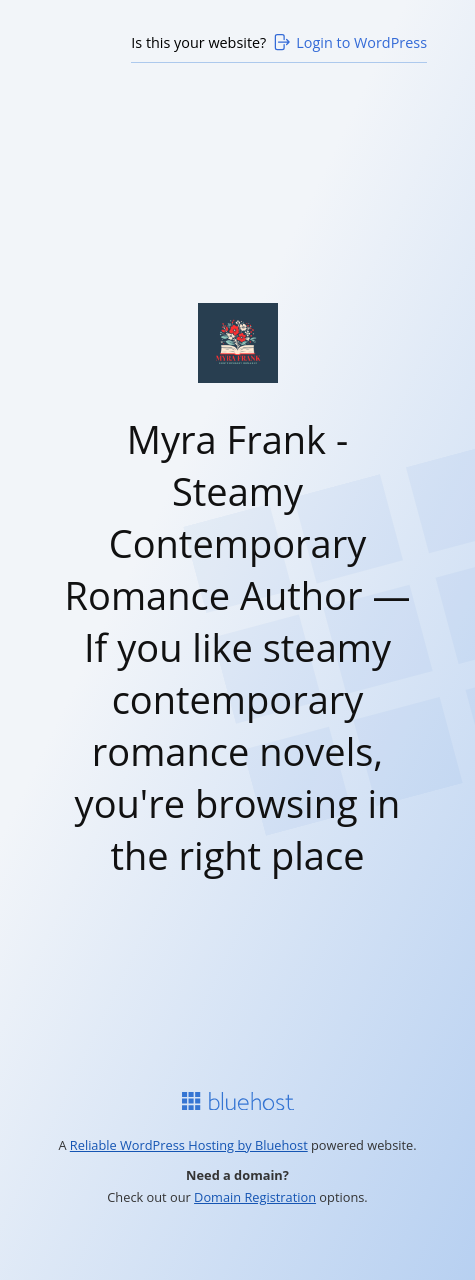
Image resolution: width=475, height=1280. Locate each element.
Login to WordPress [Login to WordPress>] (349, 42)
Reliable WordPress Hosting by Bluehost (189, 1145)
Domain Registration (255, 1197)
